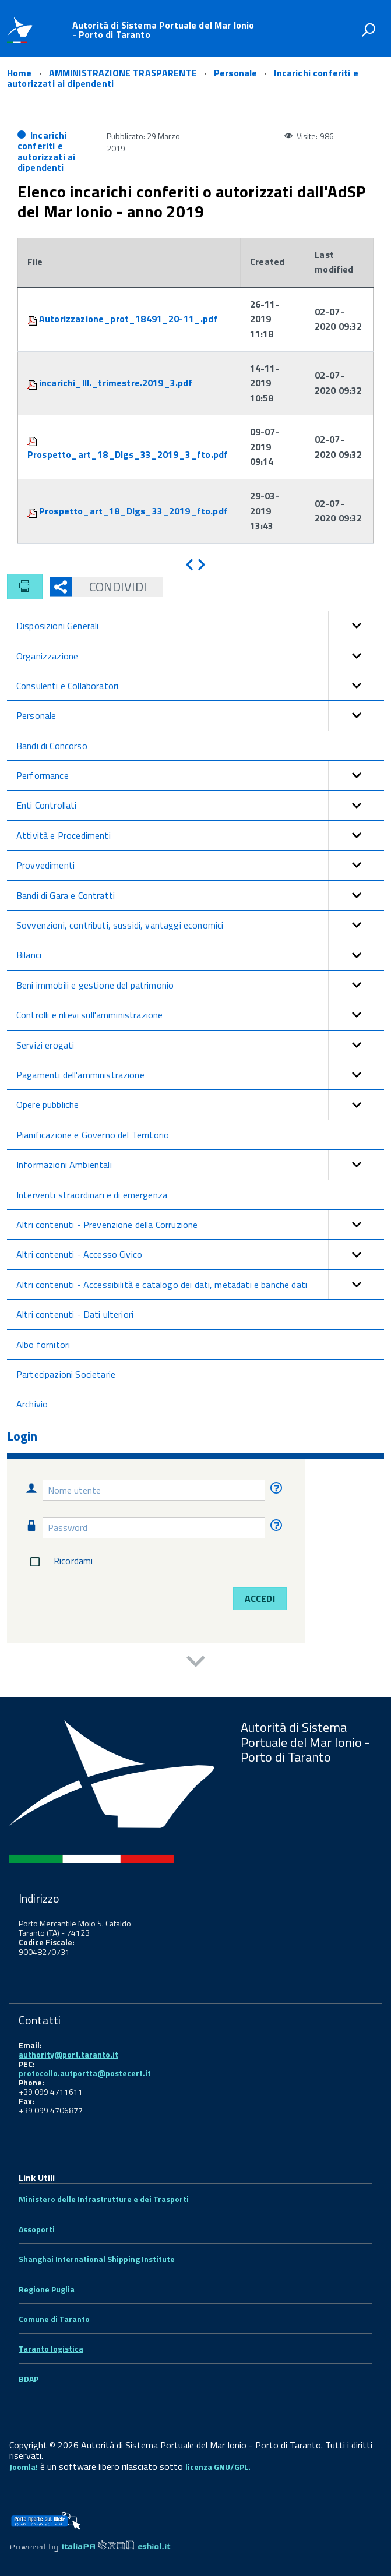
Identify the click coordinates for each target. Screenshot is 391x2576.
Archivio (32, 1404)
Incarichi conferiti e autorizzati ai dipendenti (46, 151)
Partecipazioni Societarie (65, 1374)
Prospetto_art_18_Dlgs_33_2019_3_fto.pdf (127, 454)
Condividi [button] (109, 587)
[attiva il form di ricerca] (368, 29)
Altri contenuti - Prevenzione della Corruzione (200, 1224)
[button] (356, 625)
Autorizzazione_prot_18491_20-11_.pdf (128, 319)
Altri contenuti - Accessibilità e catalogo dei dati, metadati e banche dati (200, 1284)
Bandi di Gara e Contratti (200, 895)
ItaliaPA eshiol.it (115, 2546)
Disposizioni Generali (200, 625)
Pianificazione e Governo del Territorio (92, 1135)
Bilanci (200, 954)
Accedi (260, 1598)
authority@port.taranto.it (68, 2054)
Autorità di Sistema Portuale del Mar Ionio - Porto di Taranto (163, 29)
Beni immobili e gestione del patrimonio (200, 985)
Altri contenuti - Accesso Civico (200, 1254)
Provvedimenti (200, 865)
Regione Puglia (47, 2289)
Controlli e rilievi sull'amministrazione (200, 1014)
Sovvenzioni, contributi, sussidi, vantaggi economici (200, 925)
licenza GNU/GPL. (218, 2467)
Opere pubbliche (200, 1104)
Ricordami (59, 1561)
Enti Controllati (200, 805)
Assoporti (37, 2229)
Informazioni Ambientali (200, 1164)
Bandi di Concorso (51, 746)
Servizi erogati (200, 1045)
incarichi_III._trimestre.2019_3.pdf (116, 383)
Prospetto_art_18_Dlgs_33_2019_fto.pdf (133, 511)
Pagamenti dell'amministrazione (200, 1074)
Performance (200, 775)
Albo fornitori (43, 1344)
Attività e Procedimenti (200, 835)
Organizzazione (200, 656)
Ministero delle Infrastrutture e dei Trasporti (104, 2199)
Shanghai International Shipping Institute (97, 2259)
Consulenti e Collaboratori (200, 685)
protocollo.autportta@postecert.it (85, 2073)
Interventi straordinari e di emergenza (91, 1195)
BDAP (28, 2379)
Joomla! (23, 2467)
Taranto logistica (51, 2348)
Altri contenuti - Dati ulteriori (74, 1314)
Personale (200, 715)
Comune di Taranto (54, 2319)
